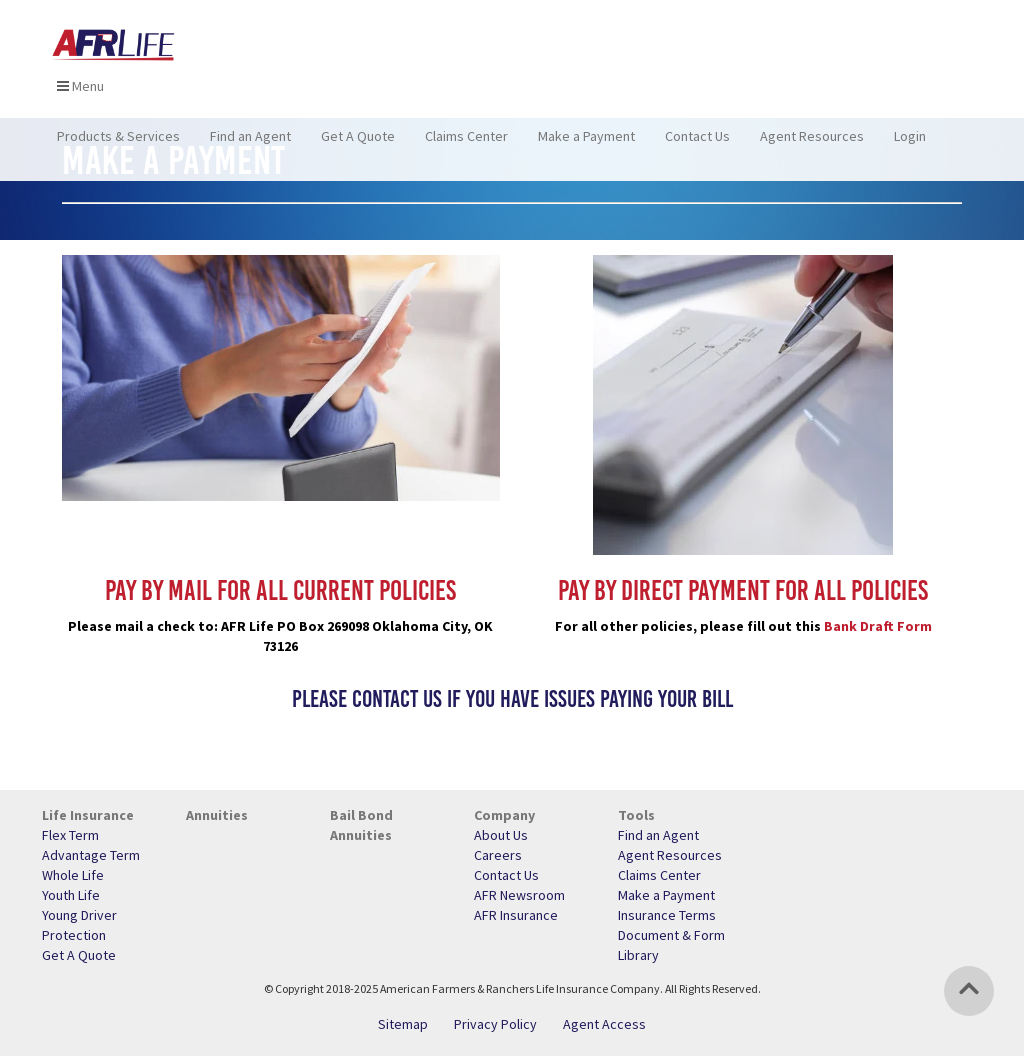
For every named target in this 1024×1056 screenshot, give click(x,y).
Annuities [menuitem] (217, 815)
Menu (80, 95)
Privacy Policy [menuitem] (495, 1024)
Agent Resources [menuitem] (812, 145)
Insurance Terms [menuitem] (667, 915)
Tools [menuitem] (636, 815)
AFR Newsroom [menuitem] (519, 895)
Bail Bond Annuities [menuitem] (361, 825)
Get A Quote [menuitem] (358, 145)
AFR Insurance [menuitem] (516, 915)
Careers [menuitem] (498, 855)
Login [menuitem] (910, 145)
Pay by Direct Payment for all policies (743, 590)
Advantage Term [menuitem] (91, 855)
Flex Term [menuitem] (70, 835)
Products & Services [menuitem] (118, 145)
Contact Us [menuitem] (697, 145)
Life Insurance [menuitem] (88, 815)
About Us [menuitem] (501, 835)
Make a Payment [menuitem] (586, 145)
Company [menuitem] (504, 815)
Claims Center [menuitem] (466, 145)
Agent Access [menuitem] (604, 1024)
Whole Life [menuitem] (73, 875)
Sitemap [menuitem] (403, 1024)
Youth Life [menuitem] (71, 895)
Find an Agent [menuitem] (250, 145)
